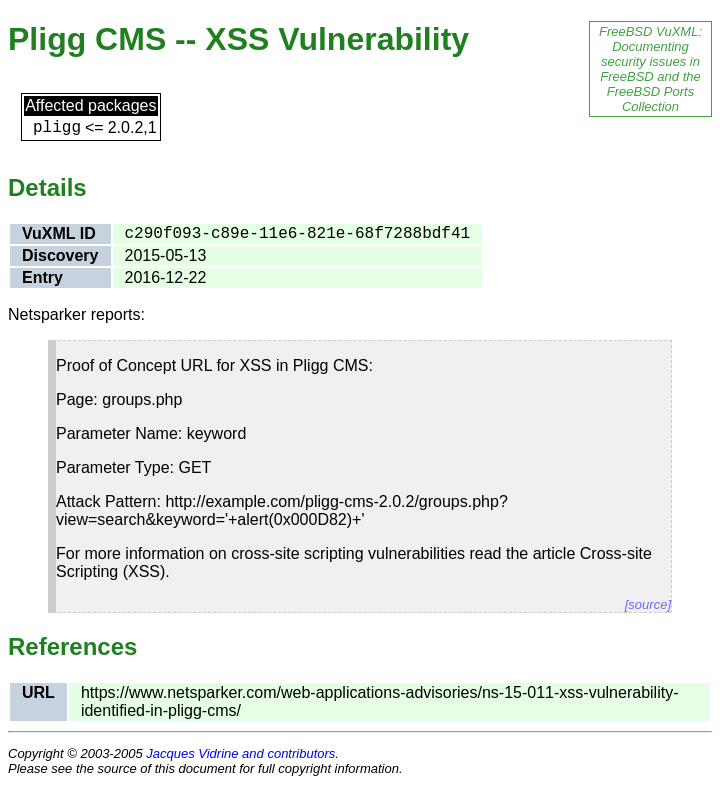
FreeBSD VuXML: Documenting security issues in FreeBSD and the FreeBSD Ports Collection (650, 69)
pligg (57, 128)
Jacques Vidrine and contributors (240, 753)
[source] (648, 604)
